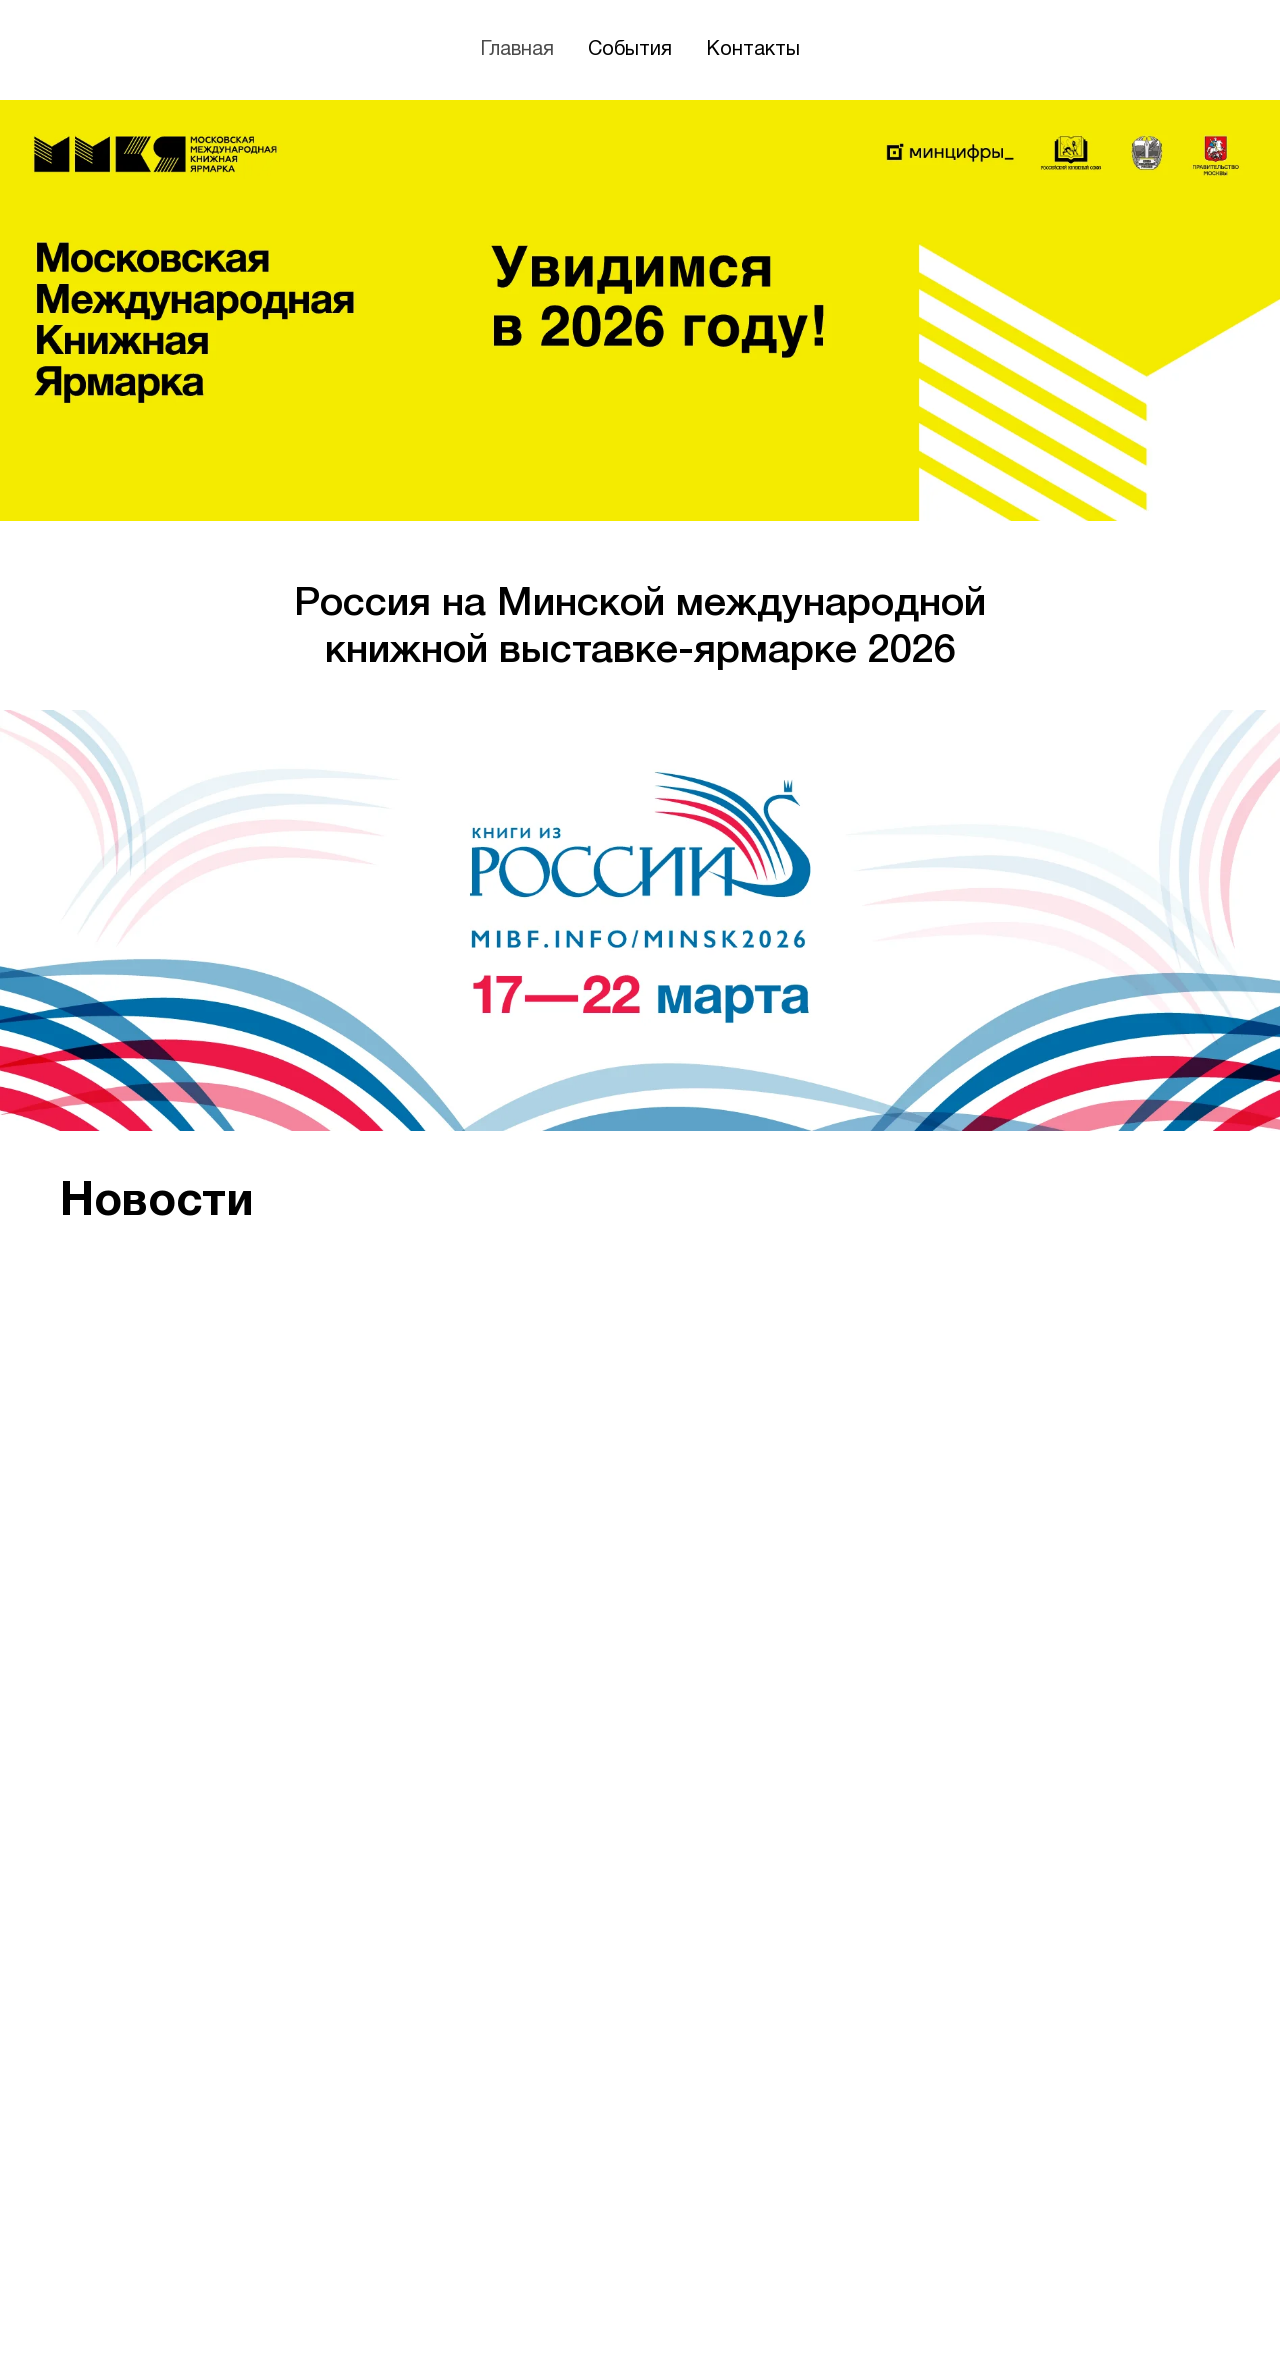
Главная (517, 50)
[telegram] (1202, 2306)
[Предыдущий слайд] (50, 1735)
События (630, 50)
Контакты (753, 50)
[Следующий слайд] (1230, 1735)
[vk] (1162, 2306)
